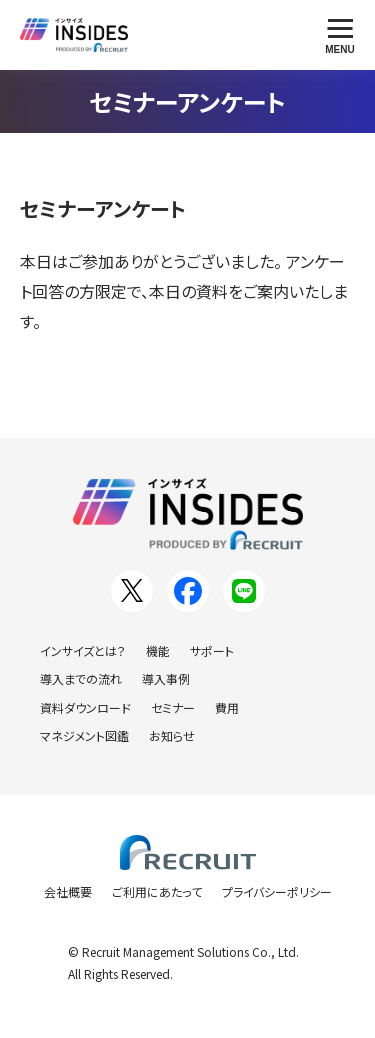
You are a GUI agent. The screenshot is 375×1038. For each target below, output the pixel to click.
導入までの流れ (81, 678)
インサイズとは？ (83, 650)
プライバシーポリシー (277, 891)
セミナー (173, 707)
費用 (227, 707)
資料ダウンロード (85, 707)
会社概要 (68, 891)
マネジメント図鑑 (84, 735)
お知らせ (172, 735)
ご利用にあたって (157, 891)
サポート (212, 650)
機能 (158, 650)
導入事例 (166, 678)
